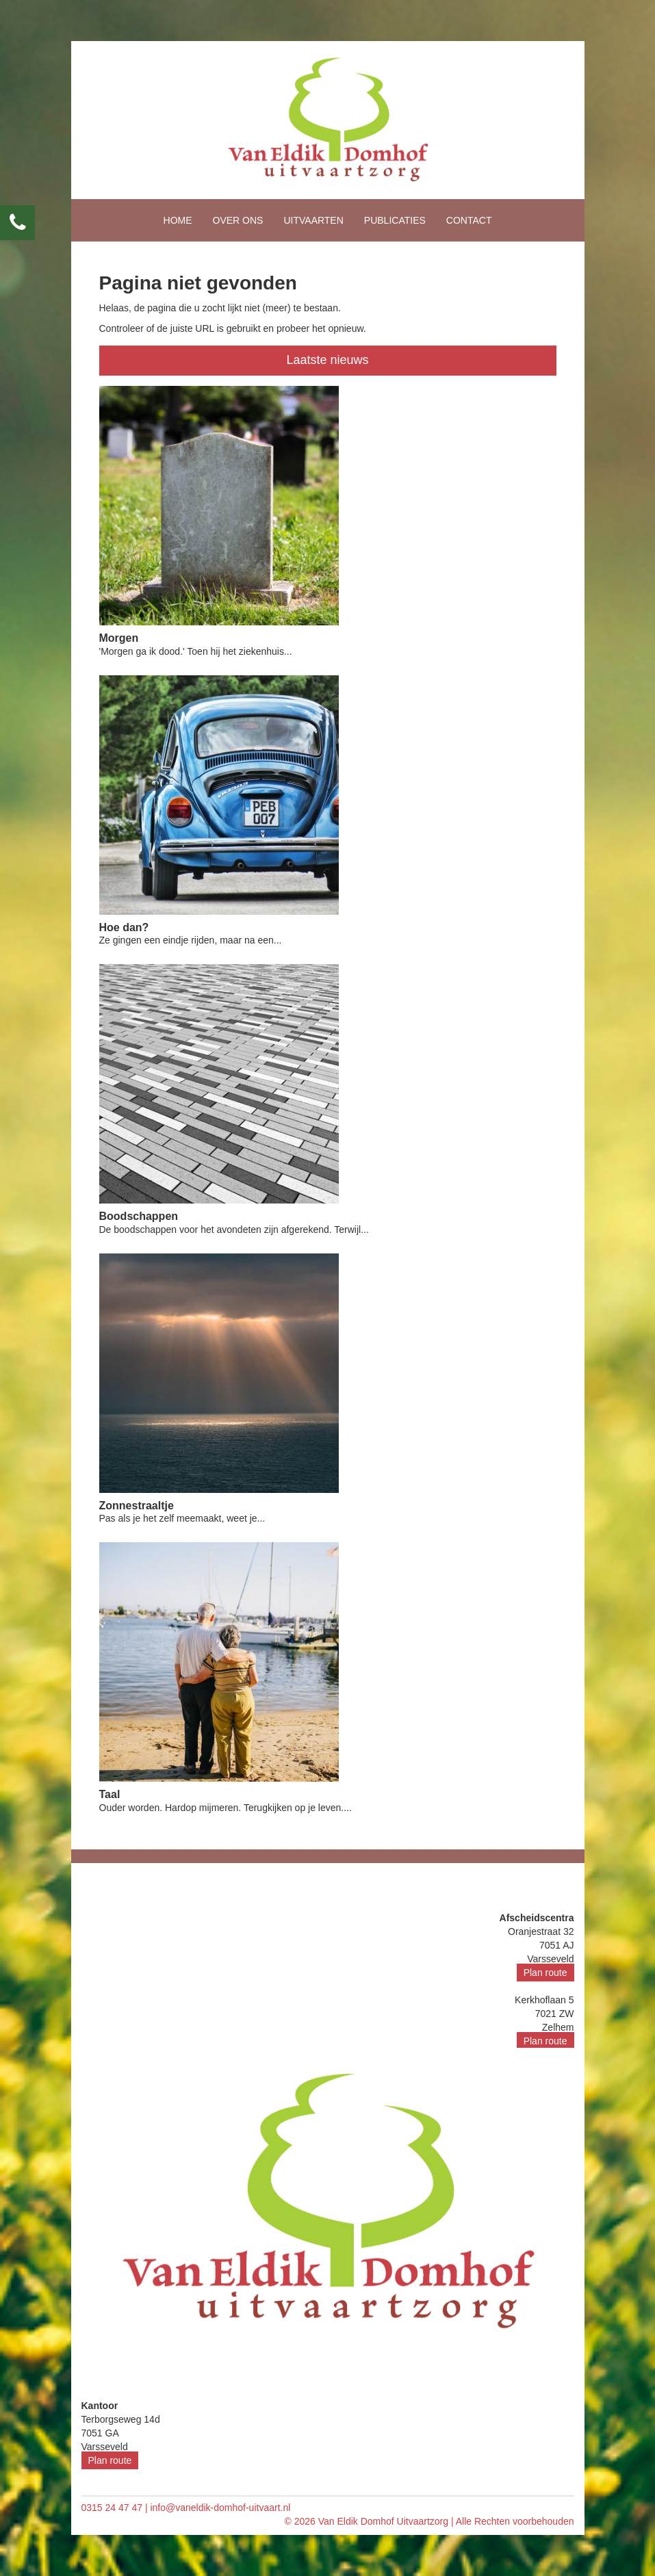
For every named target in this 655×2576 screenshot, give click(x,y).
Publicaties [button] (395, 220)
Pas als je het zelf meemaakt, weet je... (182, 1518)
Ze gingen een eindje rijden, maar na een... (190, 940)
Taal (109, 1794)
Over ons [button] (238, 220)
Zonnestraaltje (136, 1505)
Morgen (119, 638)
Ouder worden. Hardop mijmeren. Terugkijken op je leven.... (225, 1807)
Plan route (545, 1972)
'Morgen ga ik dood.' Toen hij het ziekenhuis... (195, 651)
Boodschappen (139, 1216)
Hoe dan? (124, 927)
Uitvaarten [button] (313, 220)
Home (178, 220)
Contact (469, 220)
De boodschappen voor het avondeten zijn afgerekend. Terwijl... (234, 1229)
